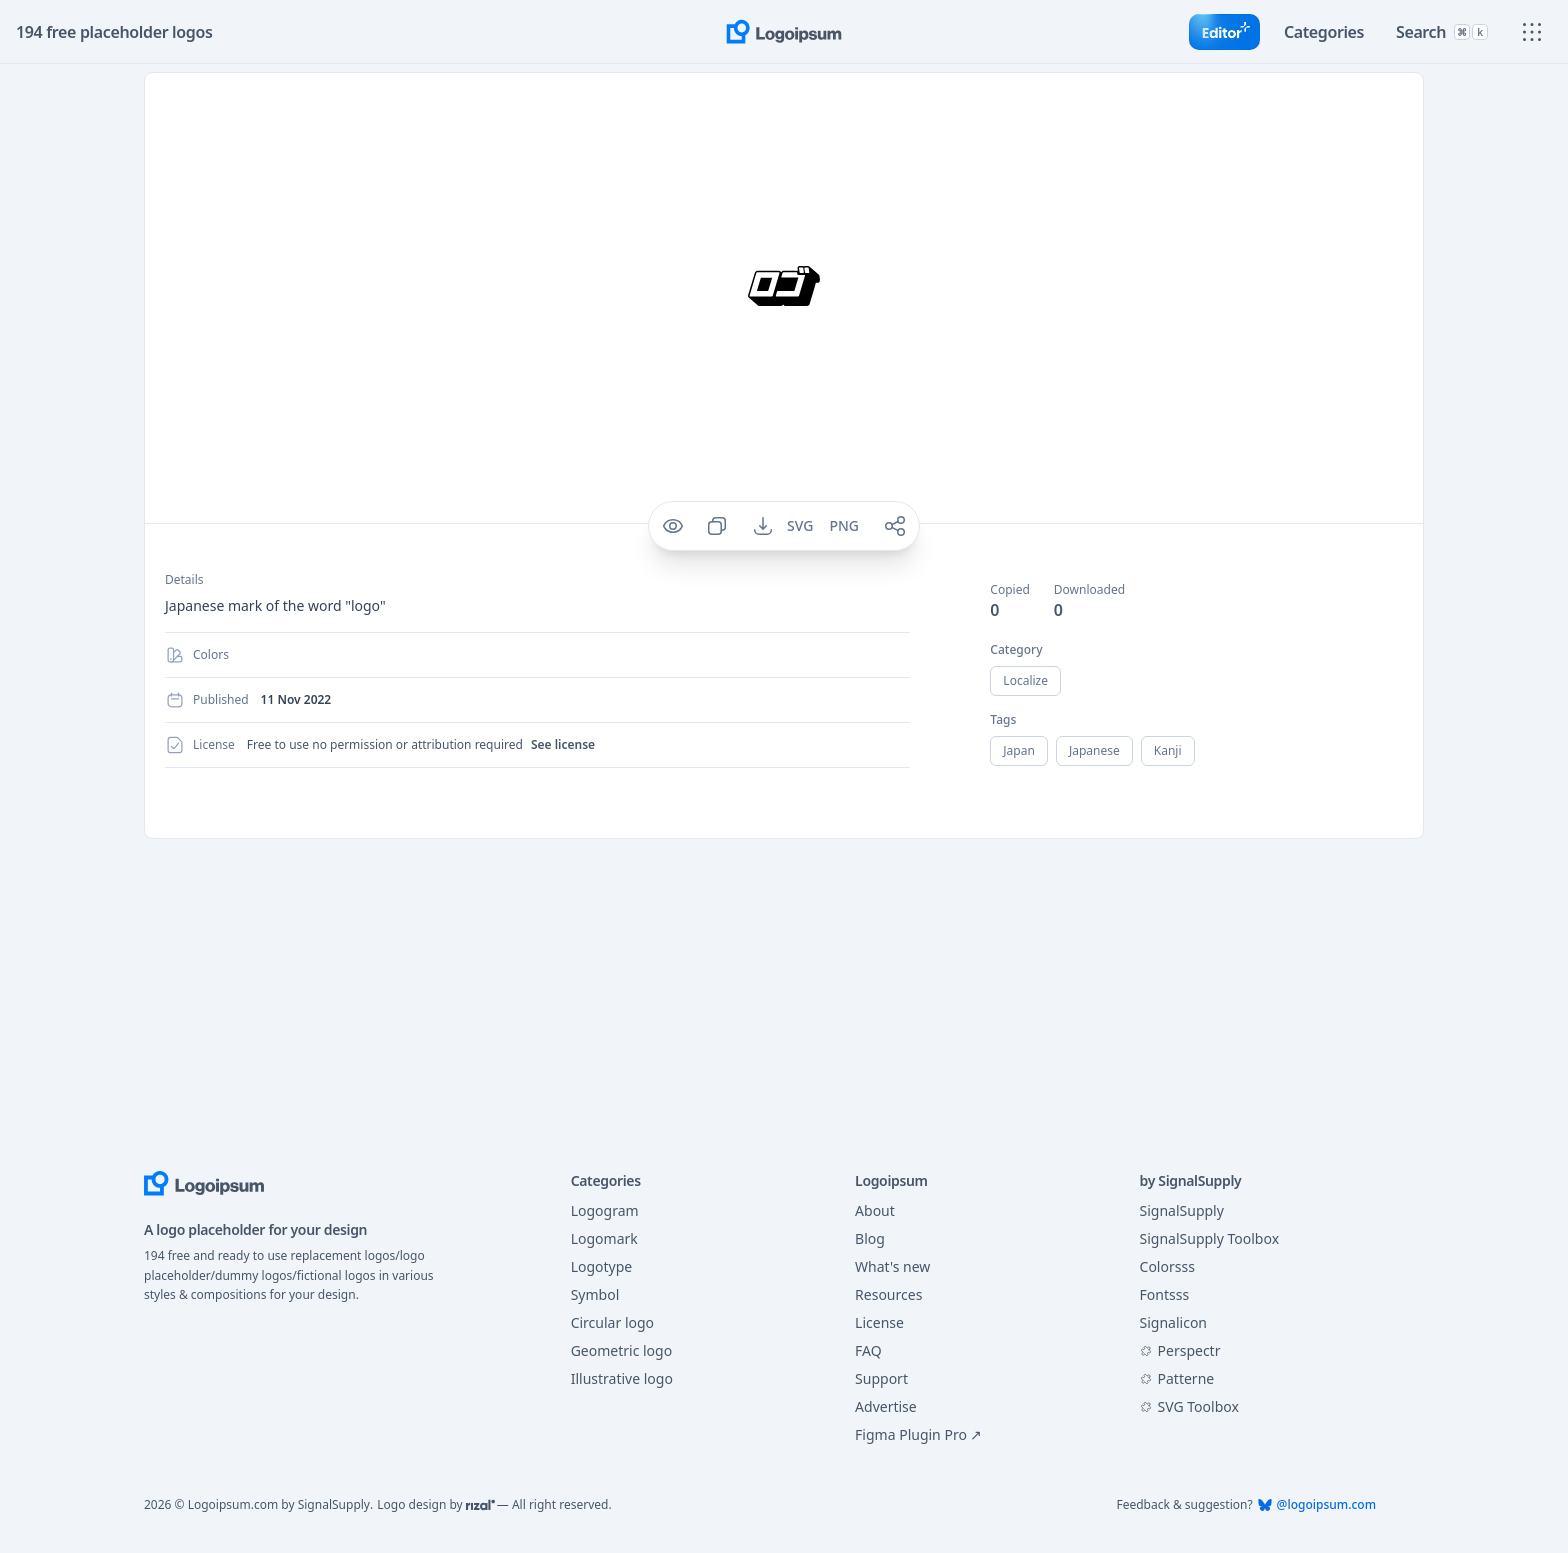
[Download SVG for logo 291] (800, 526)
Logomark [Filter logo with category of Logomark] (603, 1239)
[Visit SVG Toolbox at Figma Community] (1258, 1407)
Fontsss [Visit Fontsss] (1167, 1295)
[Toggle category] (1318, 32)
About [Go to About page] (875, 1211)
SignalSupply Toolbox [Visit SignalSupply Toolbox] (1209, 1239)
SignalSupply (327, 1504)
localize (1026, 680)
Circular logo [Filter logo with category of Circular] (612, 1323)
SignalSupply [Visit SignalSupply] (1181, 1211)
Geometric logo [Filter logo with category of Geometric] (621, 1351)
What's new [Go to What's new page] (894, 1267)
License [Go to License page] (880, 1323)
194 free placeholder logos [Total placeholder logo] (114, 32)
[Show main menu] (1532, 32)
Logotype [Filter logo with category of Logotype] (602, 1267)
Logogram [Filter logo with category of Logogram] (603, 1211)
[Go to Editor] (1216, 32)
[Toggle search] (1440, 32)
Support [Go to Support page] (881, 1379)
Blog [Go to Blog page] (869, 1239)
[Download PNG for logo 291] (845, 526)
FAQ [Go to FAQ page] (868, 1351)
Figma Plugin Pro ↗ (914, 1435)
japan (1020, 750)
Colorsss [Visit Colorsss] (1170, 1267)
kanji (1172, 750)
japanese (1098, 750)
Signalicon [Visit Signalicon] (1173, 1323)
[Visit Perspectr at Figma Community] (1258, 1351)
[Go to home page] (784, 32)
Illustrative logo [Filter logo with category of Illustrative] (621, 1379)
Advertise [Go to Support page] (886, 1407)
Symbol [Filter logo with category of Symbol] (594, 1295)
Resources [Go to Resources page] (890, 1295)
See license (555, 744)
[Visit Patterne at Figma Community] (1258, 1379)
